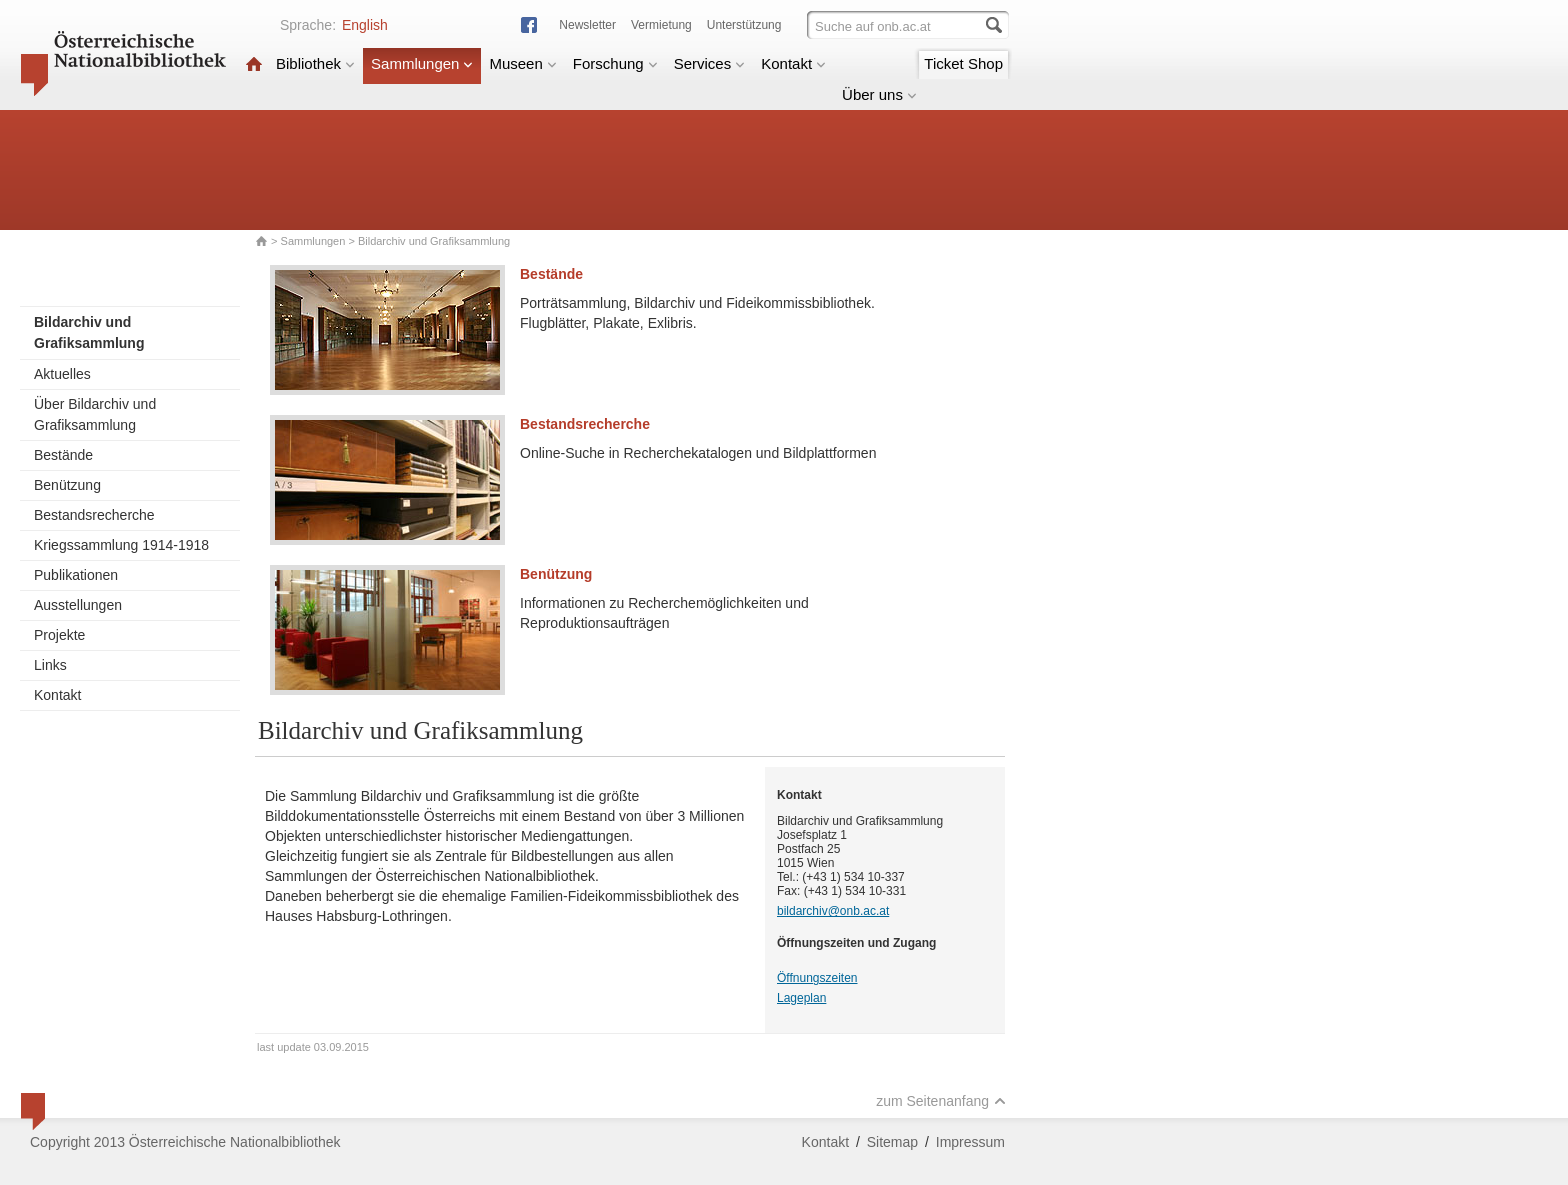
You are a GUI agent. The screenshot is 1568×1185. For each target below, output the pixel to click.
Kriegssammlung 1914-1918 (121, 545)
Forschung (615, 63)
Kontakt (793, 63)
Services (710, 63)
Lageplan (801, 998)
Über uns (879, 94)
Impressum (970, 1142)
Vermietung (661, 25)
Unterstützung (744, 25)
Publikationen (76, 575)
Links (50, 665)
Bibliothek (315, 63)
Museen (522, 63)
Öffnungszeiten (817, 978)
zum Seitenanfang (941, 1101)
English (365, 25)
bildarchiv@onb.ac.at (833, 911)
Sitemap (892, 1142)
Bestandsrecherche (94, 515)
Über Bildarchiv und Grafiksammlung (95, 414)
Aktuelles (62, 374)
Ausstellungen (78, 605)
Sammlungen (422, 63)
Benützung (67, 485)
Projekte (59, 635)
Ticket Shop (963, 63)
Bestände (63, 455)
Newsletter (587, 25)
